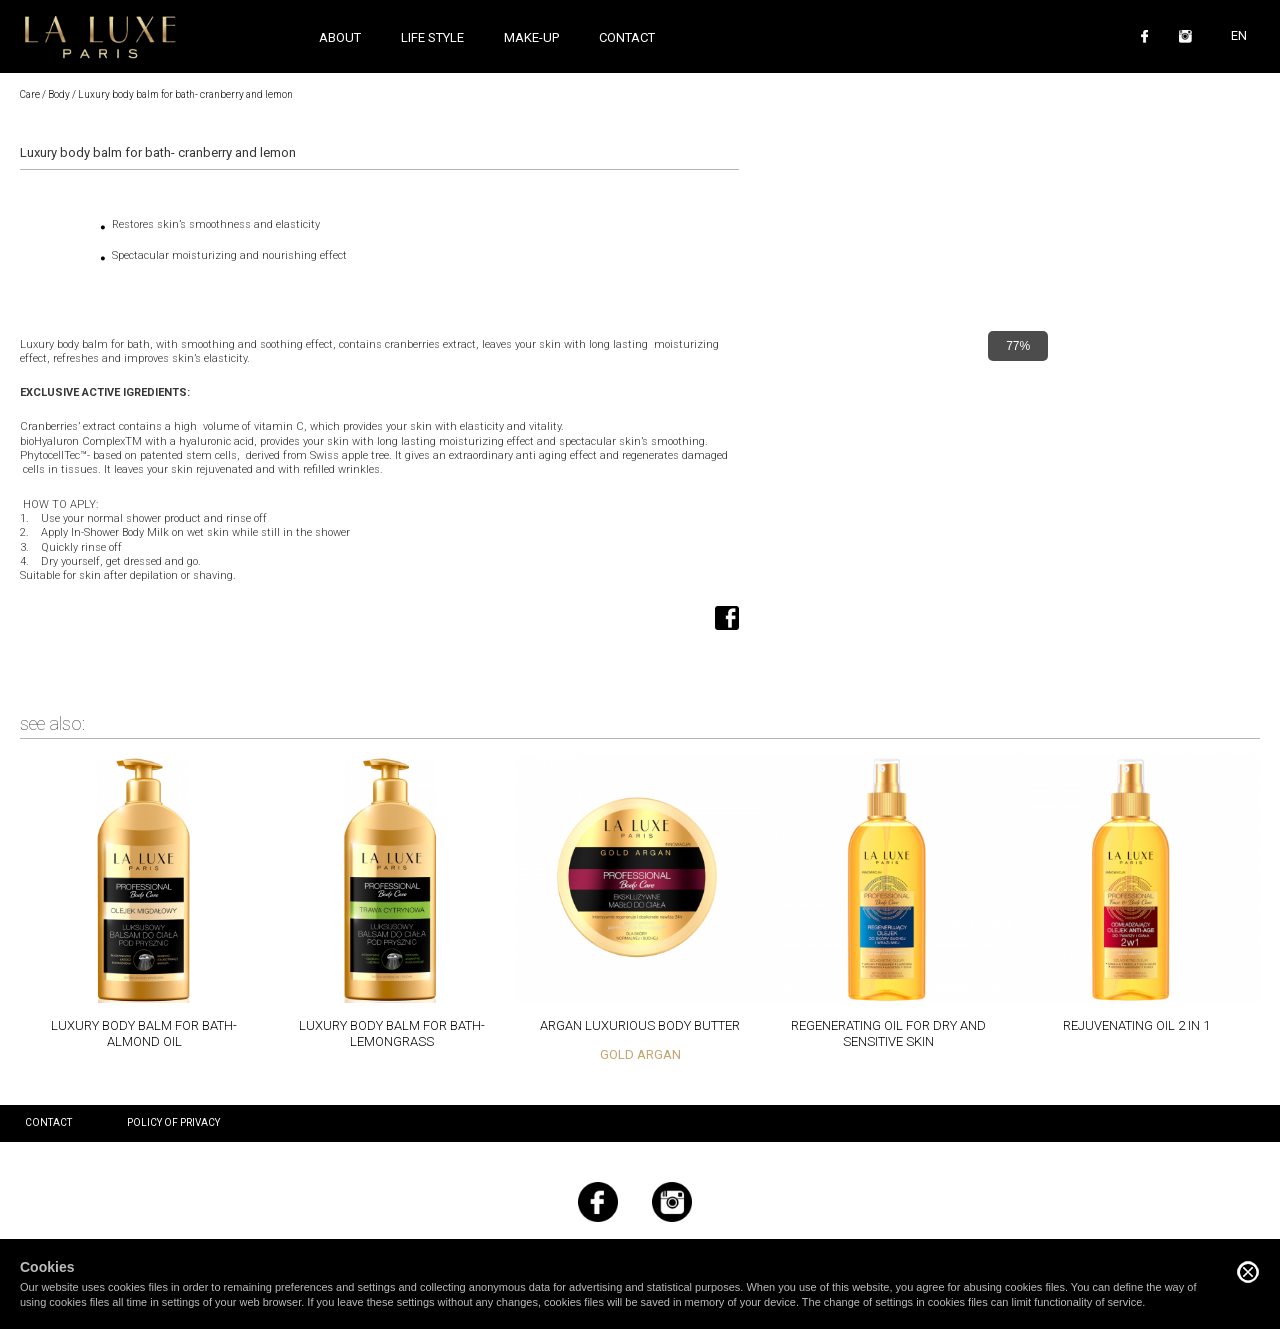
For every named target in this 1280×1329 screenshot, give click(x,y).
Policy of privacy (173, 1122)
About (340, 37)
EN (1239, 35)
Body (59, 94)
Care (30, 94)
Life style (432, 37)
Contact (627, 37)
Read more (144, 902)
